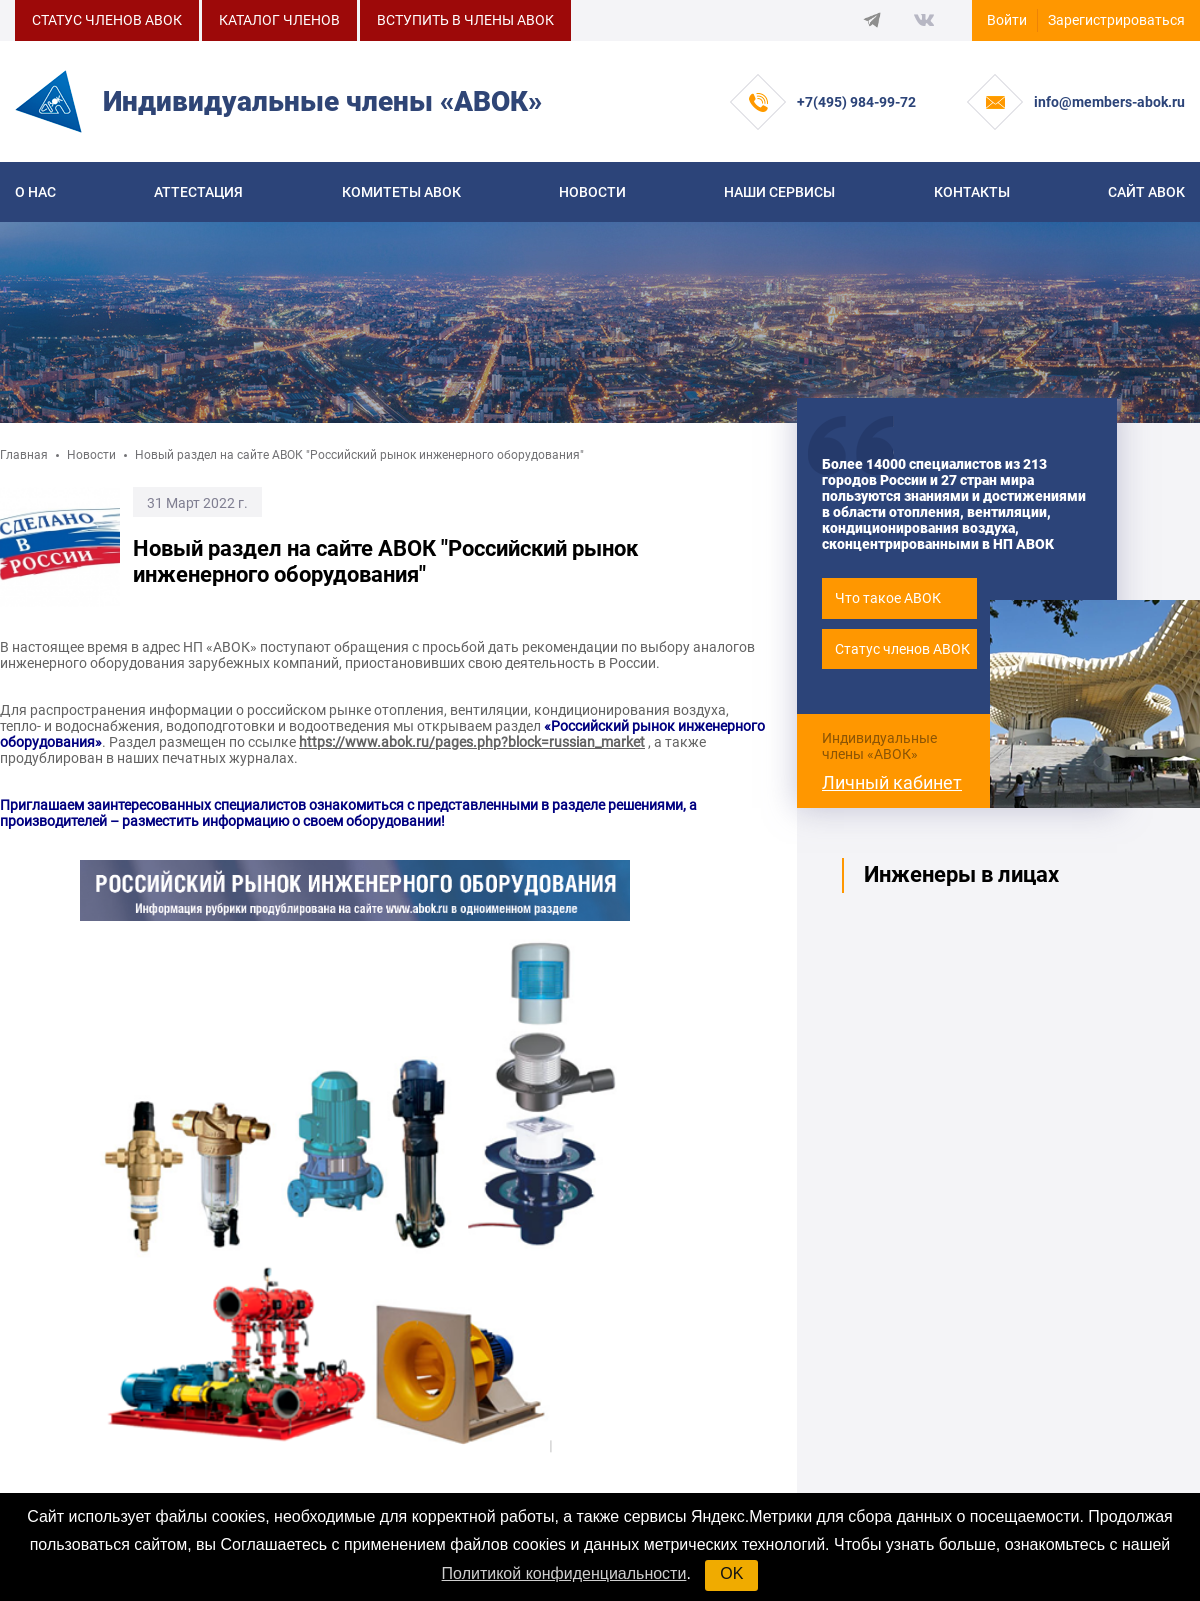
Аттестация (198, 192)
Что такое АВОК (888, 598)
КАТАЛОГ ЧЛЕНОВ (279, 20)
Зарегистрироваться (1116, 20)
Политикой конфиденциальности (564, 1573)
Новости (592, 192)
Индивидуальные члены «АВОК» (879, 746)
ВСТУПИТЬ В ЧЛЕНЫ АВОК (465, 20)
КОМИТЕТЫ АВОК (401, 192)
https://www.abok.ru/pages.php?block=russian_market (472, 742)
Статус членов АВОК (902, 649)
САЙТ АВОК (1146, 192)
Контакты (972, 192)
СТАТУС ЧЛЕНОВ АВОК (107, 20)
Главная (24, 455)
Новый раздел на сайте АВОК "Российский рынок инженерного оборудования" (359, 455)
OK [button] (731, 1573)
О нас (35, 192)
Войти (1007, 20)
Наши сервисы (779, 192)
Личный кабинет (892, 782)
